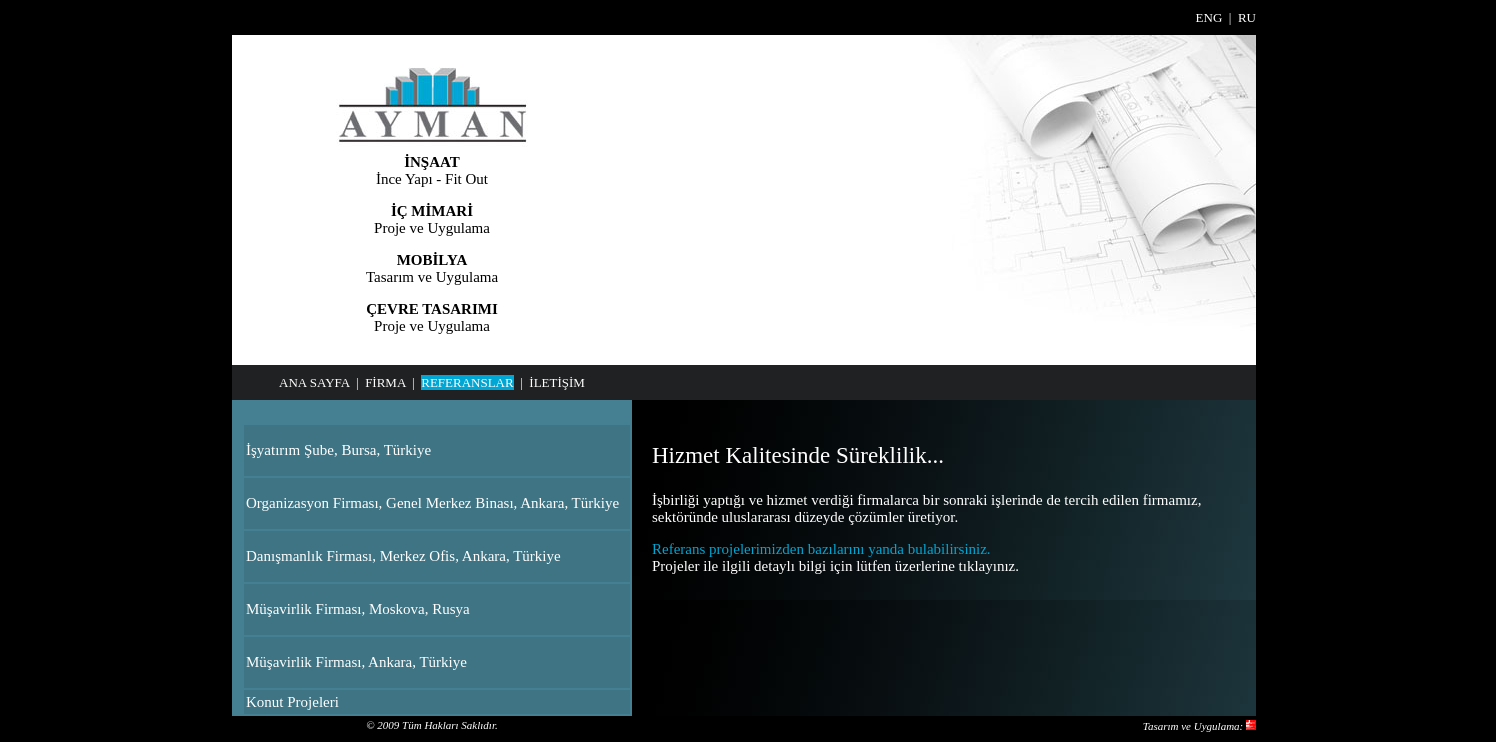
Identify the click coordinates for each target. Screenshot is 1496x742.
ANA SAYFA (314, 382)
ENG (1209, 17)
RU (1247, 17)
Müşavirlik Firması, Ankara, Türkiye (356, 662)
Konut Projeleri (292, 702)
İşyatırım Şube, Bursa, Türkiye (338, 450)
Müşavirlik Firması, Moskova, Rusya (358, 609)
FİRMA (385, 382)
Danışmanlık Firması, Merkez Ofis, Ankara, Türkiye (403, 556)
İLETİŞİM (557, 382)
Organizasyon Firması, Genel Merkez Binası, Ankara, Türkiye (432, 503)
